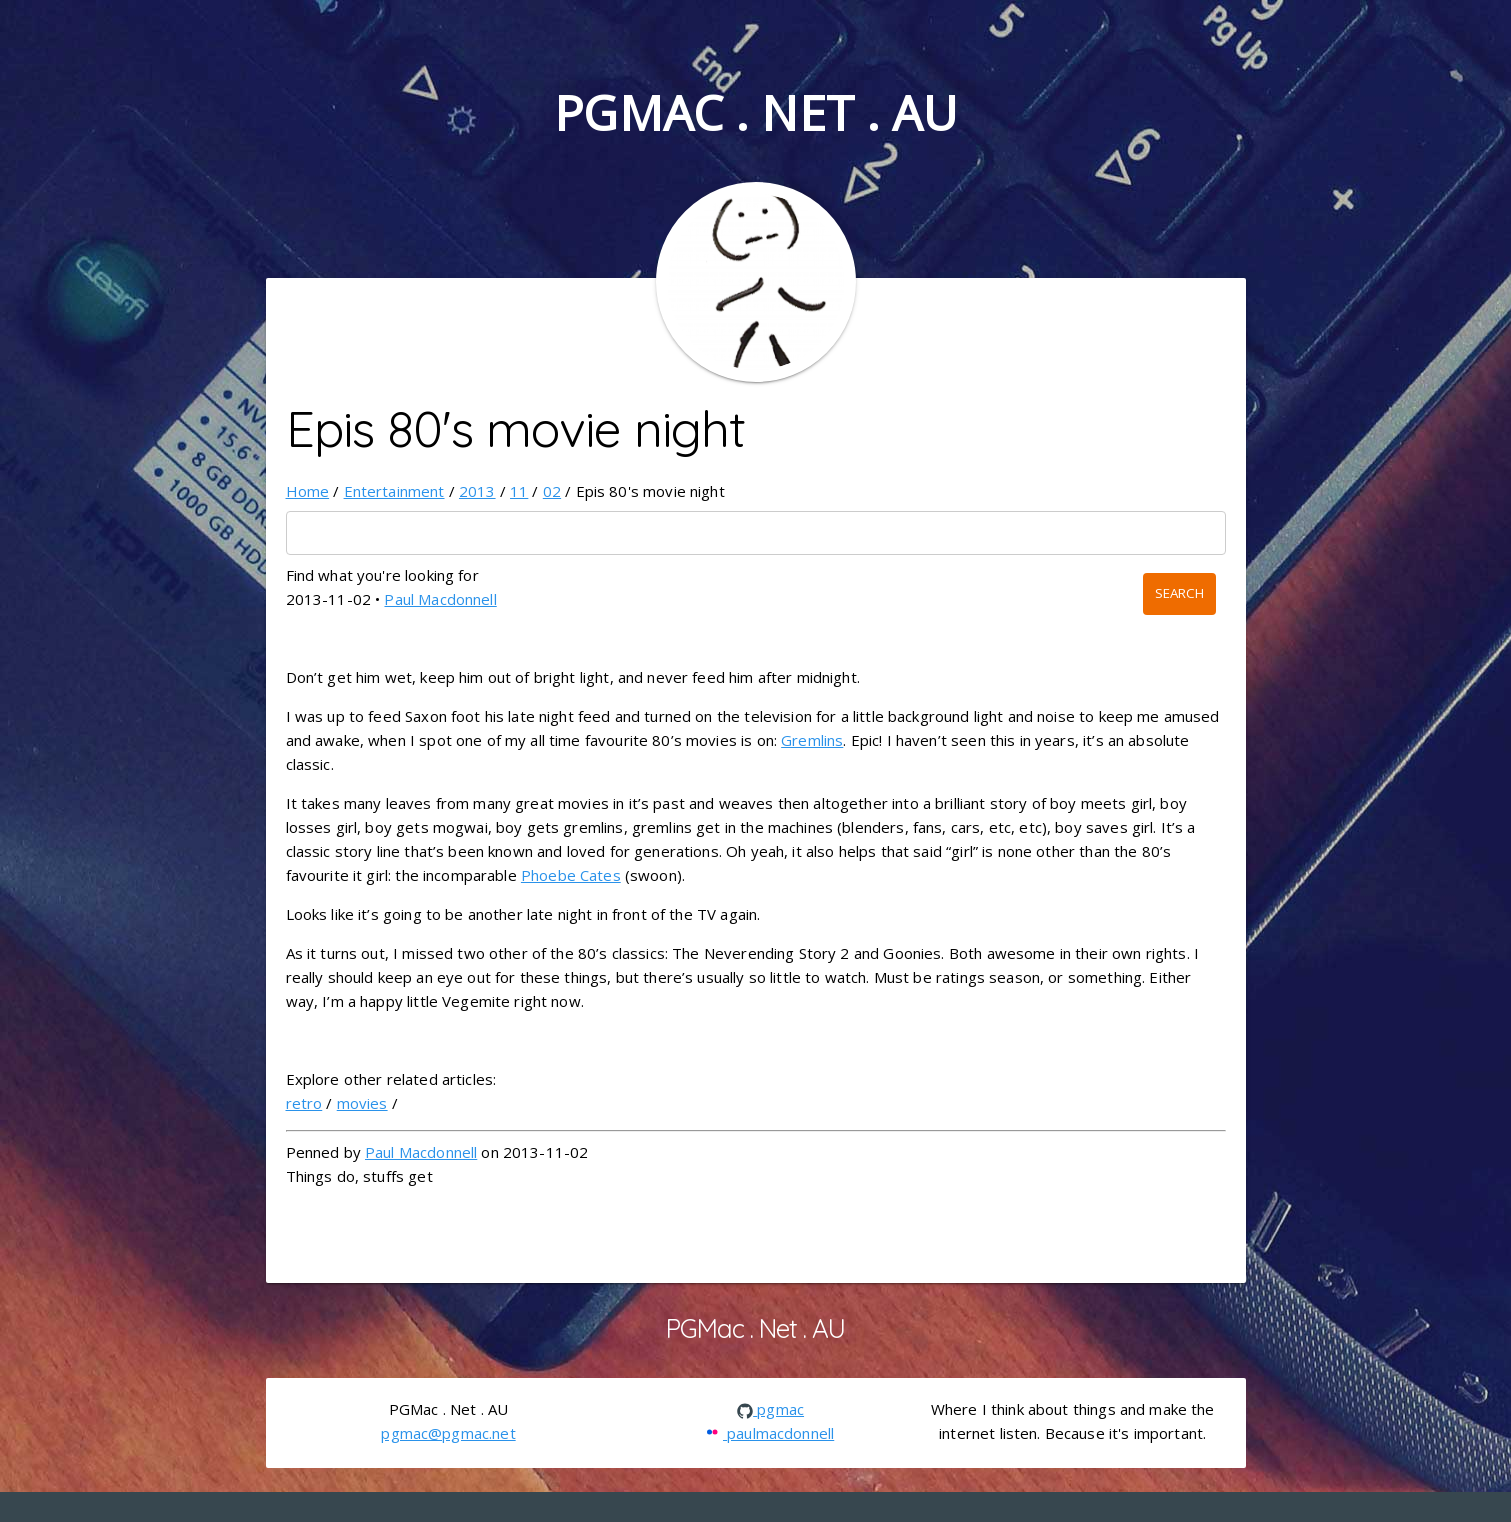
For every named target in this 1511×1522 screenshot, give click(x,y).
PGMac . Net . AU (755, 112)
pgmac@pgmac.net (448, 1433)
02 (552, 491)
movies (362, 1103)
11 (519, 491)
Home (308, 491)
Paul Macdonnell (440, 599)
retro (304, 1103)
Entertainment (394, 491)
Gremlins (812, 740)
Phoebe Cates (571, 875)
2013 (477, 491)
